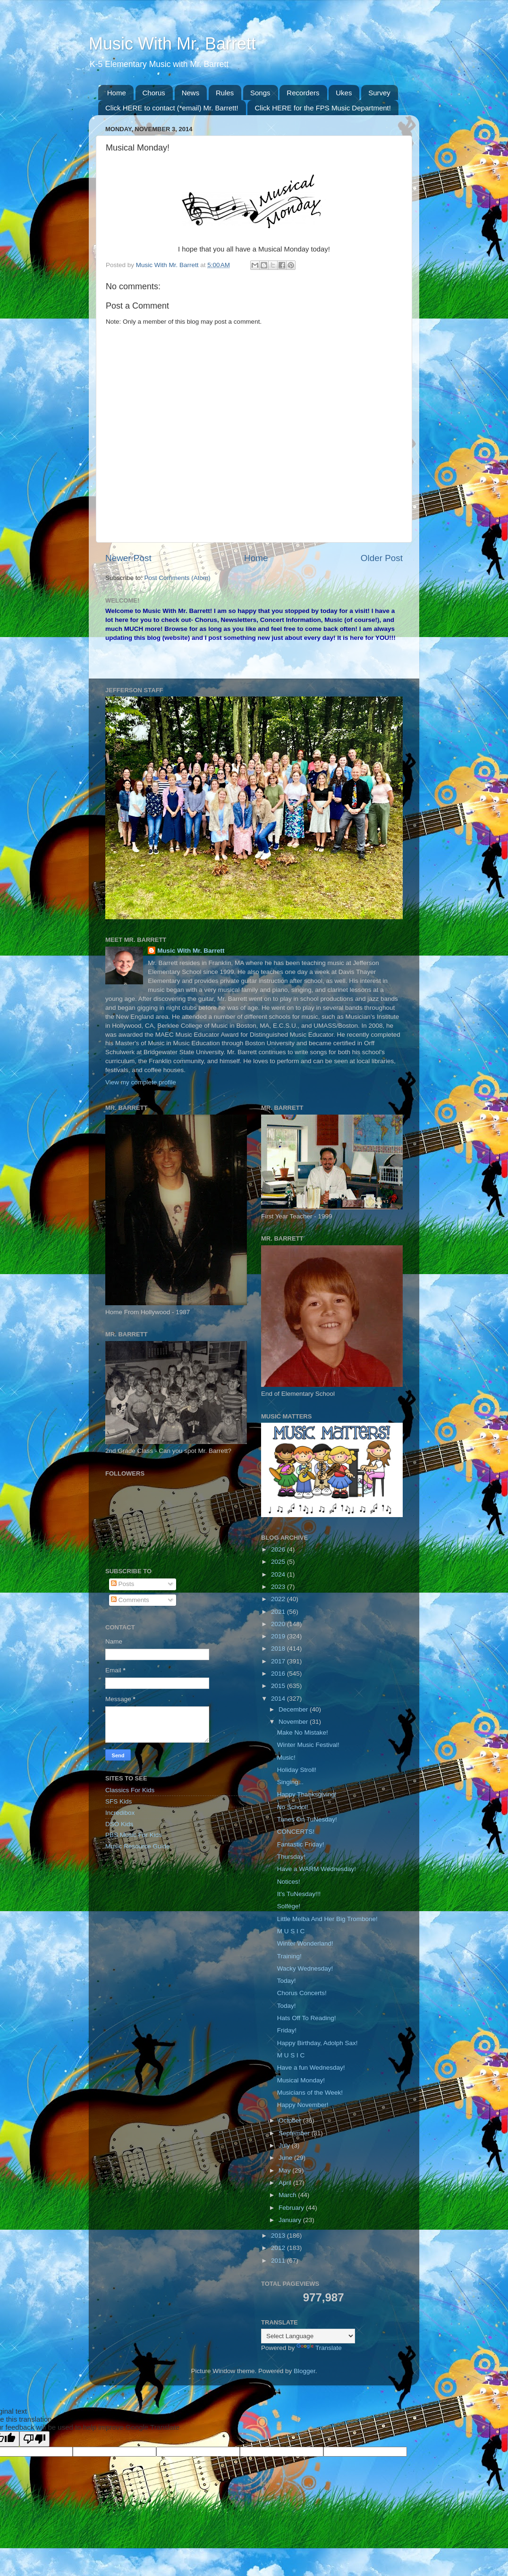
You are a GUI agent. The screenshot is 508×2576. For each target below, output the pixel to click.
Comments (130, 1599)
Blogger (304, 2371)
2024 (279, 1574)
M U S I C (291, 1931)
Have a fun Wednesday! (311, 2067)
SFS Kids (118, 1801)
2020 (279, 1624)
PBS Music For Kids (133, 1834)
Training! (289, 1956)
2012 (279, 2247)
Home (116, 93)
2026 (279, 1549)
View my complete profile (140, 1082)
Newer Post (128, 558)
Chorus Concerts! (302, 1993)
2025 (279, 1561)
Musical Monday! (301, 2080)
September (295, 2133)
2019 (279, 1636)
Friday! (286, 2030)
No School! (292, 1807)
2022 (279, 1599)
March (288, 2194)
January (291, 2220)
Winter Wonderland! (305, 1943)
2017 (279, 1661)
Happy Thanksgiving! (307, 1794)
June (286, 2157)
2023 (279, 1586)
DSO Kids (119, 1824)
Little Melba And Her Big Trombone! (327, 1918)
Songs (260, 93)
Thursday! (291, 1856)
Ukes (344, 93)
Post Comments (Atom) (177, 577)
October (291, 2120)
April (286, 2182)
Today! (286, 1980)
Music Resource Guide (137, 1846)
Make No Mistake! (302, 1732)
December (294, 1709)
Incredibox (120, 1812)
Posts (123, 1583)
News (191, 93)
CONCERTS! (295, 1831)
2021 (279, 1611)
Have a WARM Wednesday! (316, 1868)
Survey (379, 93)
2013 (279, 2235)
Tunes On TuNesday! (307, 1819)
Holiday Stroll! (296, 1769)
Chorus (154, 93)
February (292, 2207)
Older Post (382, 558)
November (294, 1721)
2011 (279, 2260)
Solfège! (289, 1906)
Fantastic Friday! (300, 1844)
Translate (319, 2347)
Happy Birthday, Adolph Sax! (317, 2043)
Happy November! (303, 2104)
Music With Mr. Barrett (172, 43)
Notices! (288, 1881)
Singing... (290, 1782)
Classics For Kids (129, 1790)
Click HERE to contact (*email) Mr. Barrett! (171, 108)
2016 (279, 1673)
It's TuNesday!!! (299, 1893)
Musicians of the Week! (310, 2092)
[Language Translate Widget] (308, 2336)
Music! (286, 1757)
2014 (279, 1698)
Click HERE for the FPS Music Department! (322, 108)
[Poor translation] (34, 2439)
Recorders (303, 93)
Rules (225, 93)
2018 (279, 1648)
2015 (279, 1685)
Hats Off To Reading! (306, 2018)
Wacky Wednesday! (305, 1968)
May (285, 2170)
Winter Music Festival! (308, 1744)
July (285, 2145)
